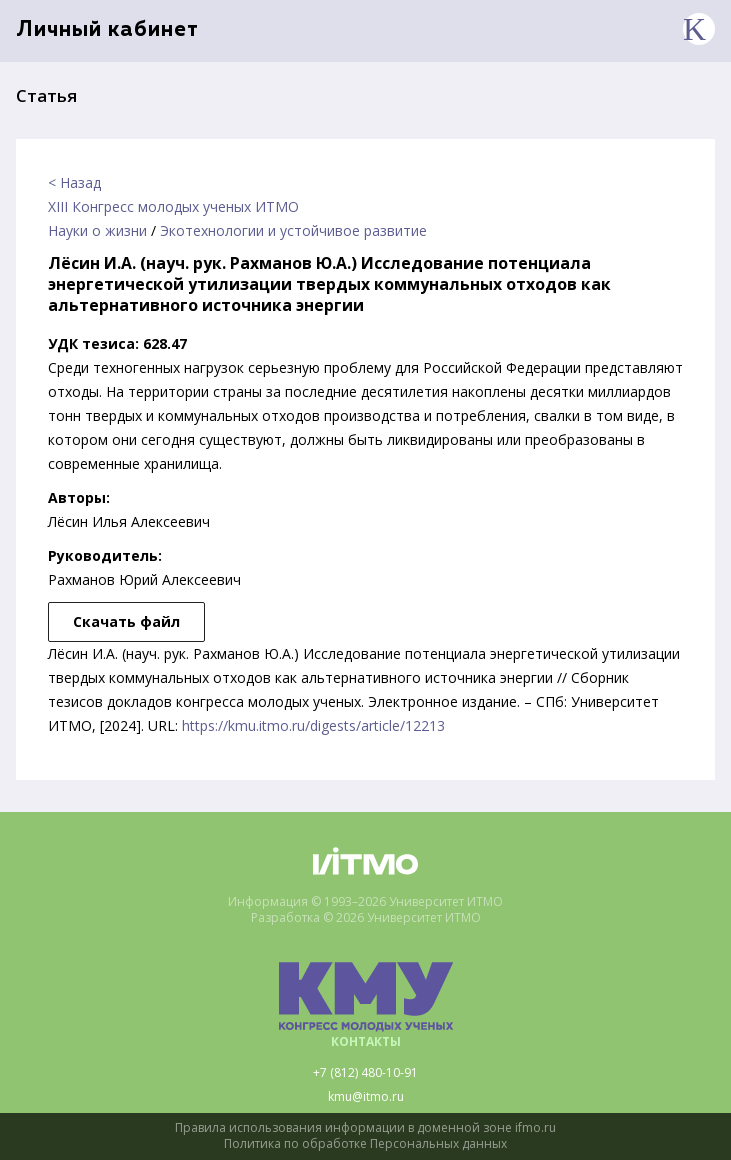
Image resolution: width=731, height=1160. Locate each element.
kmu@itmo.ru (366, 1097)
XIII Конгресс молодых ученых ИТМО (173, 206)
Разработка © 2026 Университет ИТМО (366, 918)
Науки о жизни (97, 230)
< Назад (74, 182)
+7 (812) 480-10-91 (365, 1073)
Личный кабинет (107, 30)
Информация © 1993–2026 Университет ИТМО (365, 902)
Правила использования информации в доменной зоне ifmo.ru (365, 1128)
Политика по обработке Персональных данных (365, 1144)
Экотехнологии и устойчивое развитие (293, 230)
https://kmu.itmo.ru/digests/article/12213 (313, 725)
